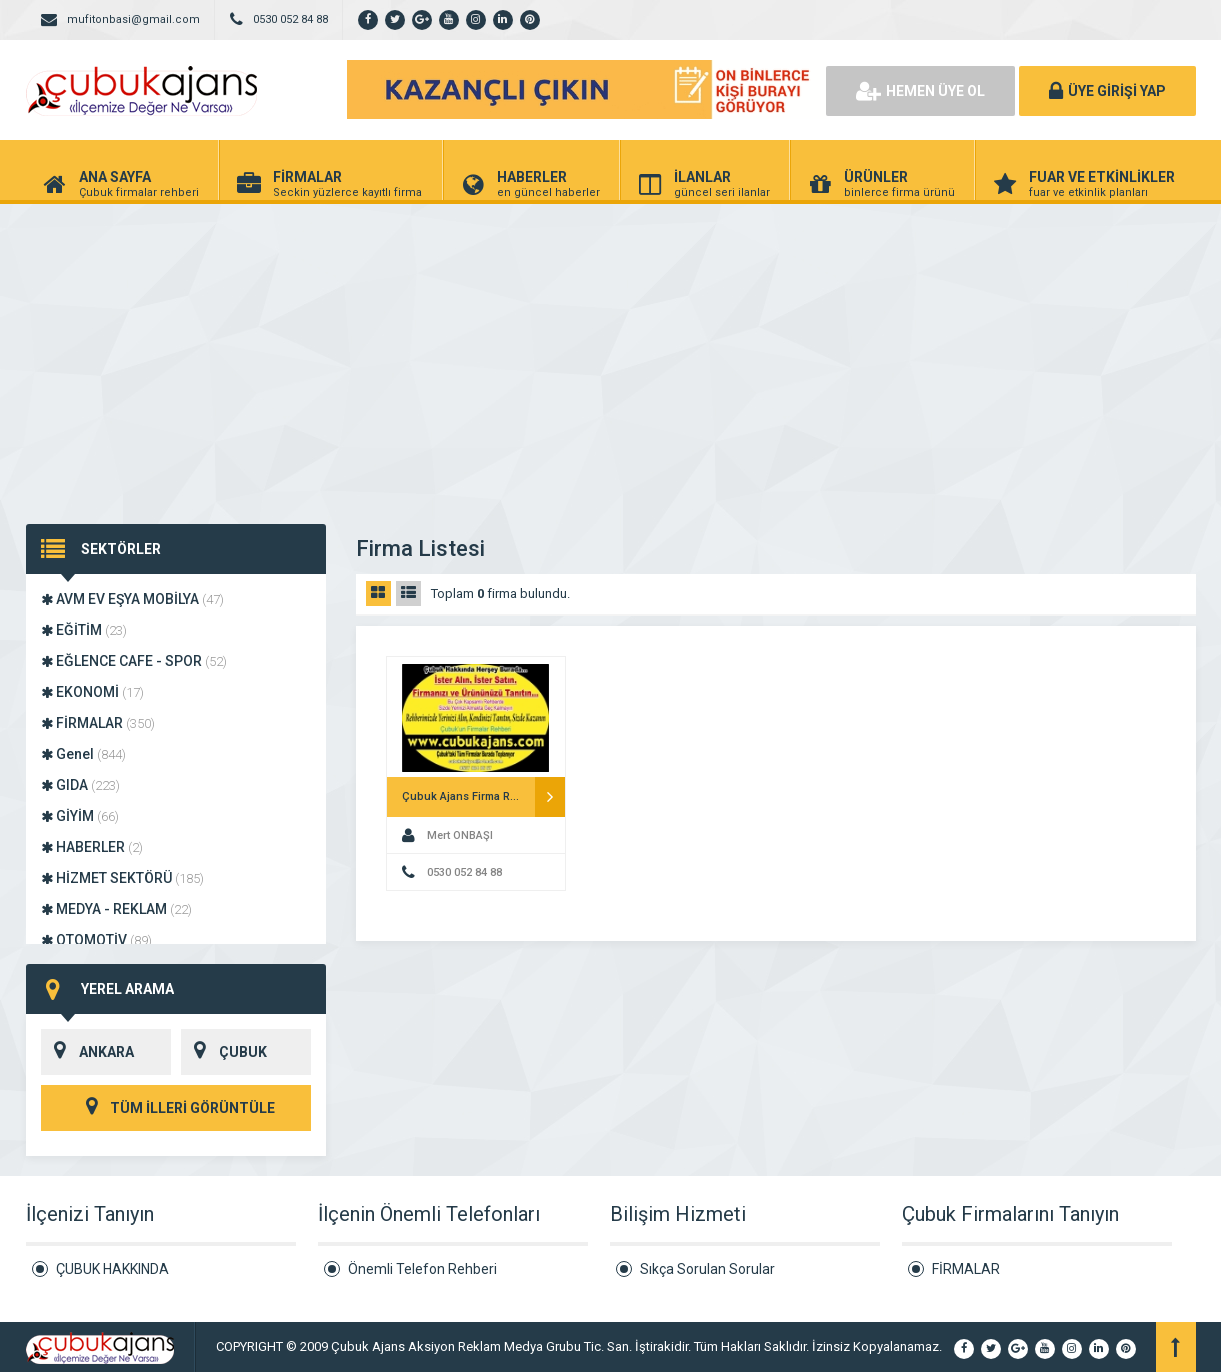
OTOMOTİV (96, 940)
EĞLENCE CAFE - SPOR (134, 661)
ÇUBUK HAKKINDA (112, 1269)
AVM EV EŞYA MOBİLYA (132, 599)
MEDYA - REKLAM (116, 909)
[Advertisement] (611, 354)
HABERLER (92, 847)
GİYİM (80, 816)
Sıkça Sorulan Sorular (707, 1269)
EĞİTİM (84, 630)
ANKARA (87, 1052)
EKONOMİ (92, 692)
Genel (83, 754)
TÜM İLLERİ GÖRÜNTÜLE (176, 1108)
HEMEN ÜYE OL (920, 91)
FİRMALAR (98, 723)
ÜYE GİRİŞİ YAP (1107, 91)
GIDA (80, 785)
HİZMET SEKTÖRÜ (122, 878)
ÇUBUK (224, 1052)
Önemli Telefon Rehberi (422, 1269)
